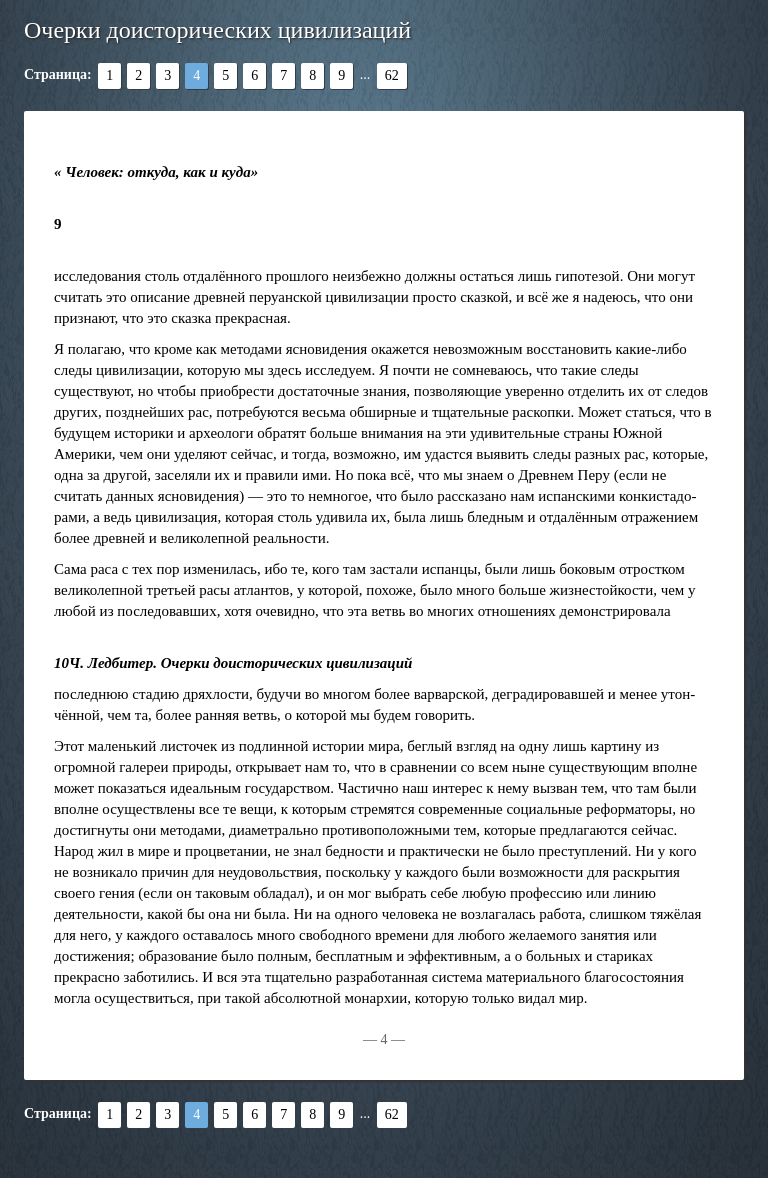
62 (392, 75)
